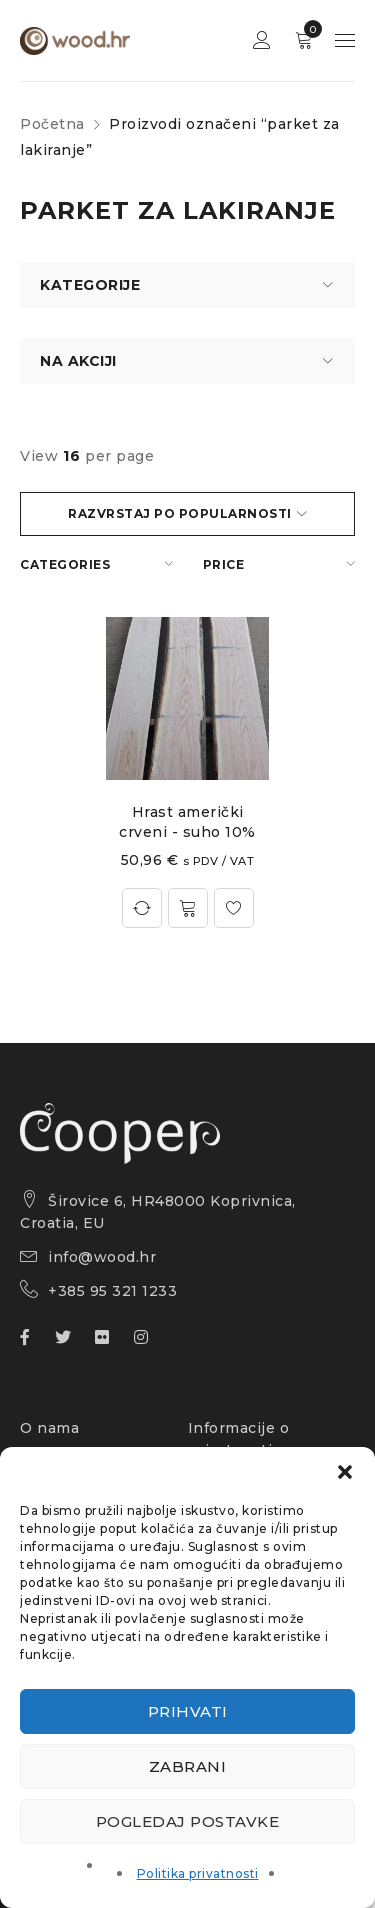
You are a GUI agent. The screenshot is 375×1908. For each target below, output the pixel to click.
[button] (345, 1472)
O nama (49, 1428)
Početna (52, 124)
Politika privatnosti (198, 1873)
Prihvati (188, 1711)
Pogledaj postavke (188, 1821)
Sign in (262, 40)
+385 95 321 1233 (112, 1291)
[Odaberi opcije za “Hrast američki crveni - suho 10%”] (188, 908)
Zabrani (188, 1766)
